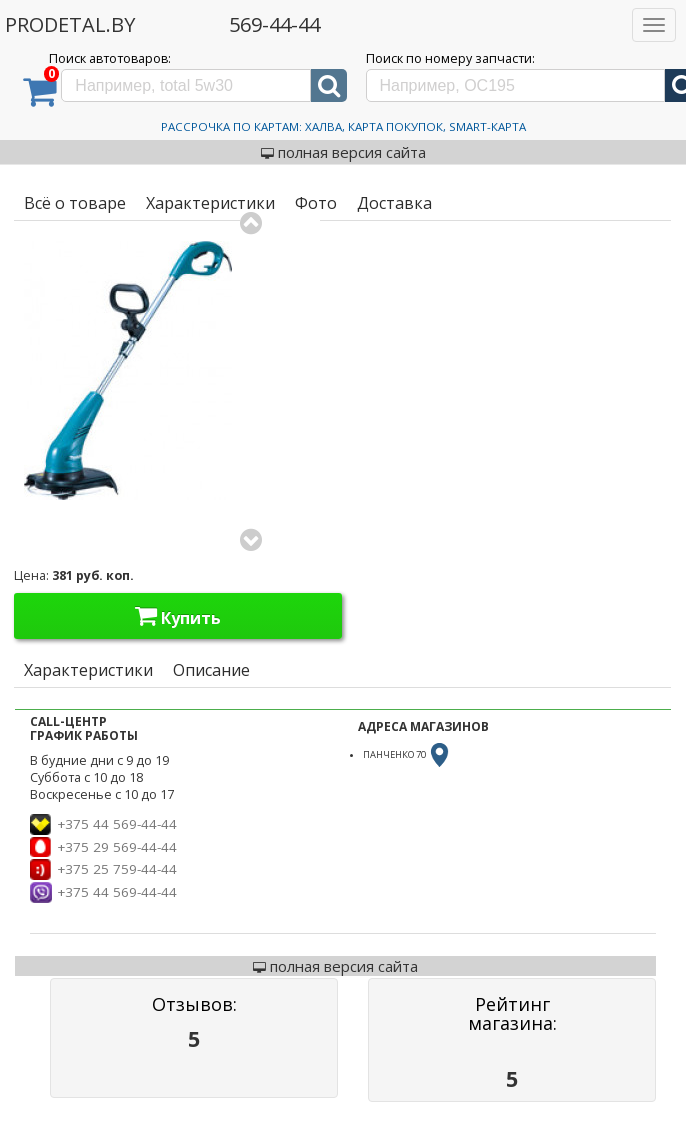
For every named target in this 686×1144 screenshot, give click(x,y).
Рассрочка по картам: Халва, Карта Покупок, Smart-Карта (343, 126)
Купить (178, 616)
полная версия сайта (343, 152)
